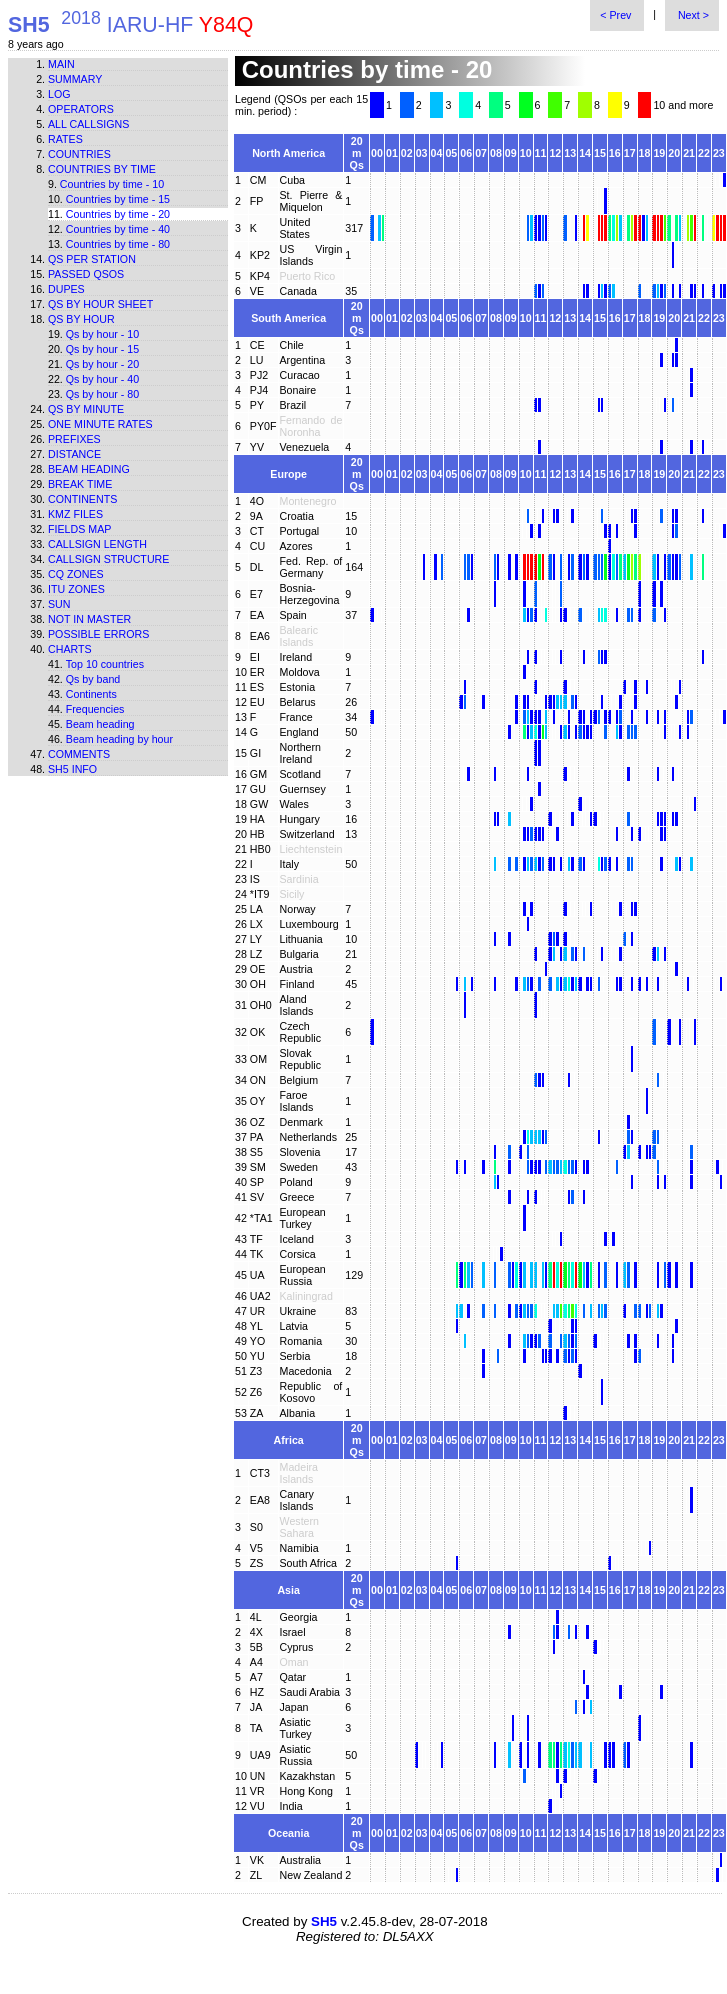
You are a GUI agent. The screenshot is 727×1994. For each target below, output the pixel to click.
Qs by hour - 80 (102, 394)
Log (59, 94)
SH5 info (72, 769)
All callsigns (88, 124)
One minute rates (100, 424)
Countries (79, 154)
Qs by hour (81, 319)
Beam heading (89, 469)
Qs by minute (86, 409)
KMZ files (75, 514)
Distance (74, 454)
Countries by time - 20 (118, 214)
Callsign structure (108, 559)
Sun (59, 604)
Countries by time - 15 (118, 199)
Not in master (89, 619)
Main (61, 64)
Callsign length (97, 544)
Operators (81, 109)
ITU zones (76, 589)
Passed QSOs (86, 274)
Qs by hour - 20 (102, 364)
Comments (79, 754)
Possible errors (98, 634)
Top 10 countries (105, 664)
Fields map (79, 529)
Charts (70, 649)
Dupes (66, 289)
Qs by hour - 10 (102, 334)
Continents (82, 499)
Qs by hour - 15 (102, 349)
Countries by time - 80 (118, 244)
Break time (80, 484)
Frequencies (95, 709)
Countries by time (102, 169)
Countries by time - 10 (112, 184)
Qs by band (93, 679)
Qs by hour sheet (100, 304)
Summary (75, 79)
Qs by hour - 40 (102, 379)
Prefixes (74, 439)
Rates (65, 139)
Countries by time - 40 (118, 229)
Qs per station (92, 259)
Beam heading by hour (119, 739)
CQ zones (76, 574)
